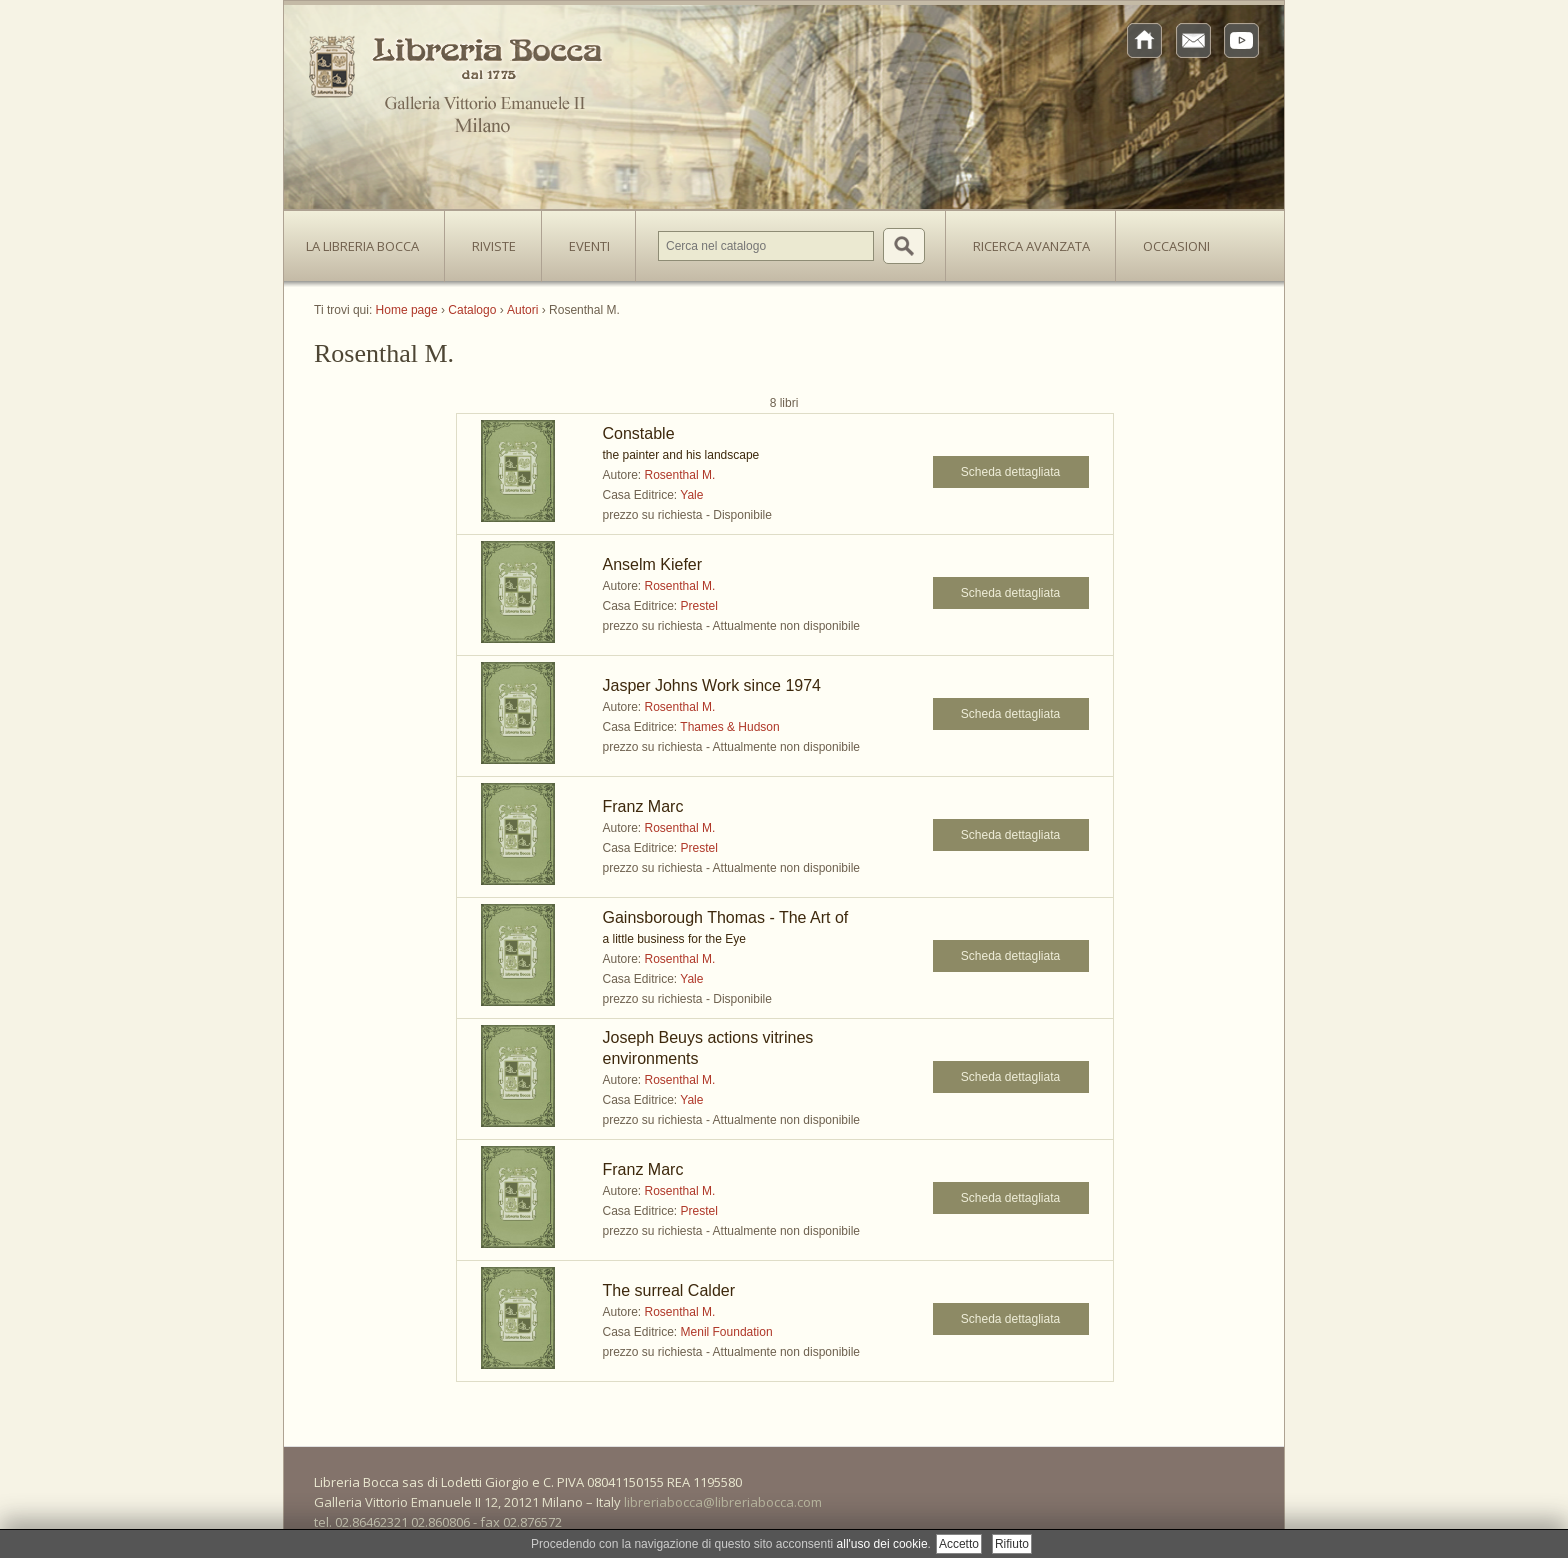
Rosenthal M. (680, 475)
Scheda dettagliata (1010, 472)
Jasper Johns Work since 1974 (712, 685)
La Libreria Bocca (370, 240)
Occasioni (1176, 246)
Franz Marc (643, 806)
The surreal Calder (669, 1290)
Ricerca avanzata (1031, 246)
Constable (639, 433)
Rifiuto (1012, 1544)
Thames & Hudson (729, 727)
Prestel (699, 606)
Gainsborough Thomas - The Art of (726, 917)
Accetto (959, 1544)
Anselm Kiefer (653, 564)
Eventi (589, 246)
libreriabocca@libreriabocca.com (723, 1502)
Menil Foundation (727, 1332)
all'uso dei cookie (882, 1544)
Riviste (489, 240)
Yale (691, 495)
